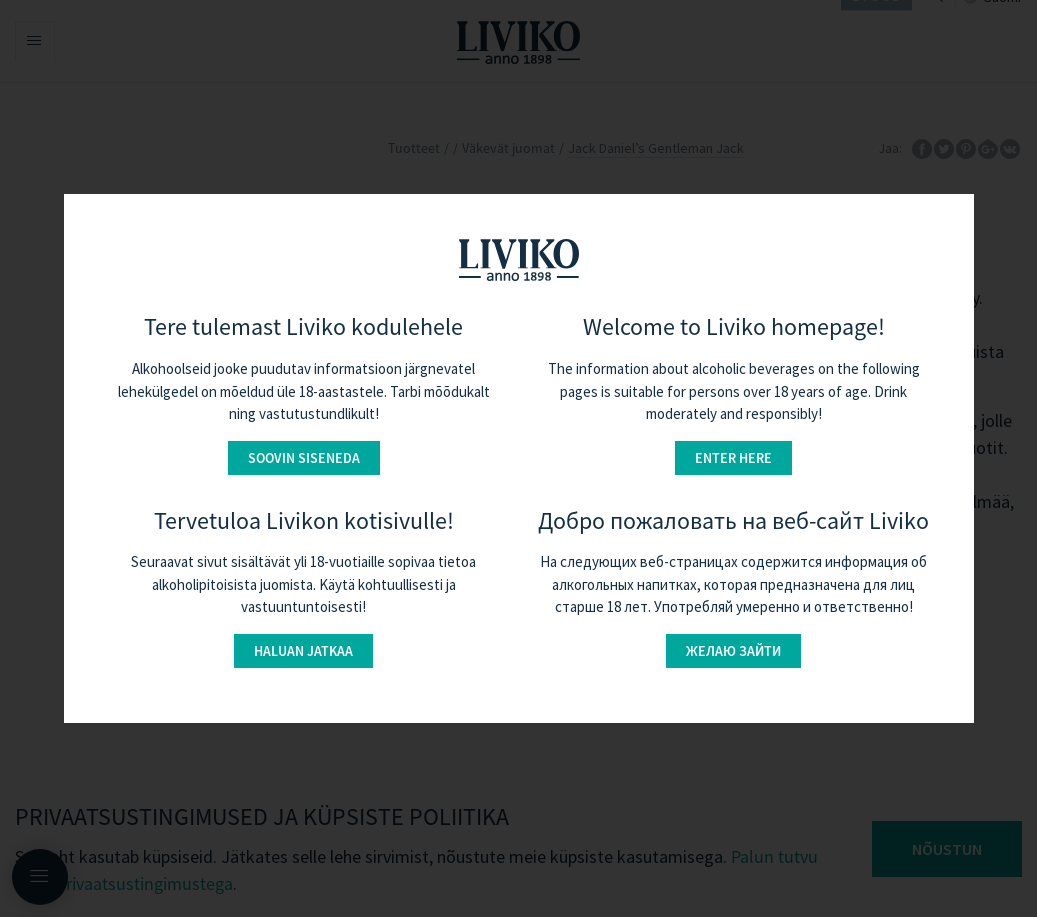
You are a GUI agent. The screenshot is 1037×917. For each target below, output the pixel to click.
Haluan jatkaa (303, 651)
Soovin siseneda (304, 458)
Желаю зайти (733, 651)
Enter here (733, 458)
